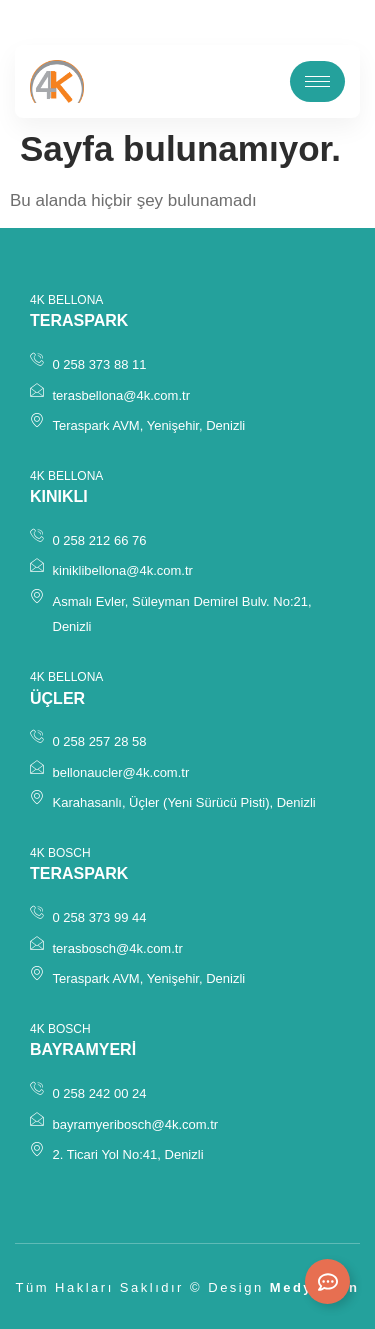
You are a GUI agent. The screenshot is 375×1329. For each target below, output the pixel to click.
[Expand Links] (327, 1281)
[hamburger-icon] (317, 81)
